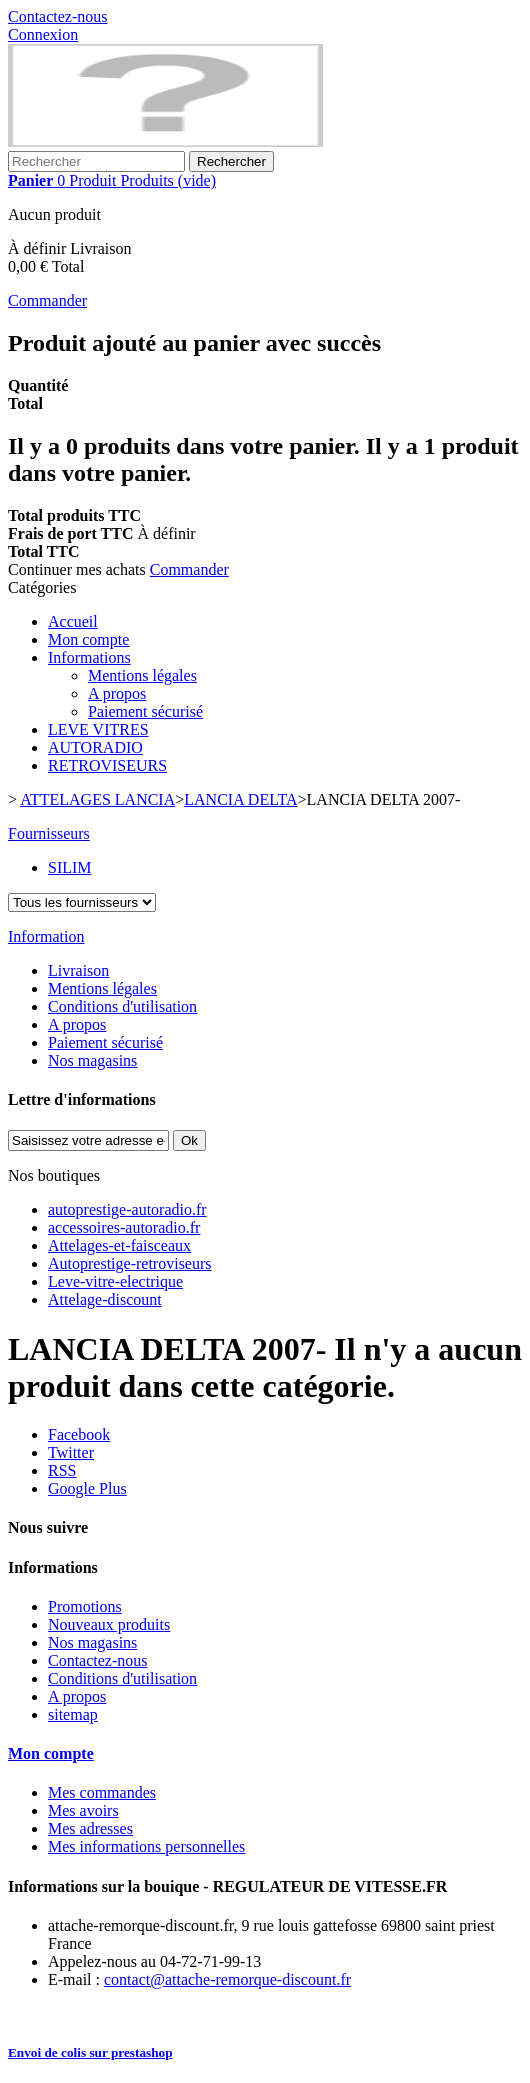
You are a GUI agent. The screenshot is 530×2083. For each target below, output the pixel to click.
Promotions (85, 1606)
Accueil (73, 621)
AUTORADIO (95, 747)
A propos (117, 693)
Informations (89, 657)
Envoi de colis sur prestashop (90, 2052)
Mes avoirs (83, 1810)
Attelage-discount (105, 1299)
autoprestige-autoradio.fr (127, 1209)
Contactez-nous (58, 16)
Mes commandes (102, 1792)
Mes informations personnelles (146, 1846)
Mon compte (88, 639)
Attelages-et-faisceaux (119, 1245)
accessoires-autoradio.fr (124, 1227)
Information (46, 936)
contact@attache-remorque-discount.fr (227, 1979)
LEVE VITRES (98, 729)
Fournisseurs (49, 833)
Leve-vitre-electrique (115, 1281)
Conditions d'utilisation (122, 1006)
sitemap (73, 1714)
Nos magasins (92, 1060)
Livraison (78, 970)
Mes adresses (90, 1828)
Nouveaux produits (109, 1624)
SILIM (70, 867)
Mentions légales (142, 675)
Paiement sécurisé (145, 711)
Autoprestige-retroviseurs (130, 1263)
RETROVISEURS (107, 765)
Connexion (43, 34)
